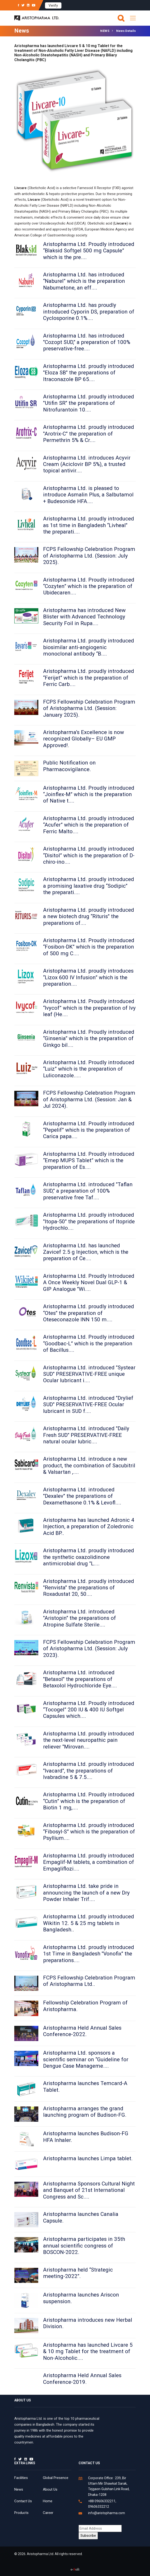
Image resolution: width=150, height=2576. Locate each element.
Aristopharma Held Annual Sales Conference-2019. (82, 2378)
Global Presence (55, 2478)
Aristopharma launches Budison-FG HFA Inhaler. (85, 2136)
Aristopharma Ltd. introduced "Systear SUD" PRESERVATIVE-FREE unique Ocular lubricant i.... (89, 1374)
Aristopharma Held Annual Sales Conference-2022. (82, 2031)
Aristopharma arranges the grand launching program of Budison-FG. (84, 2111)
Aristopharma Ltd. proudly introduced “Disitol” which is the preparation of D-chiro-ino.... (89, 855)
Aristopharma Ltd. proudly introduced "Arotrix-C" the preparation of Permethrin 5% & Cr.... (88, 433)
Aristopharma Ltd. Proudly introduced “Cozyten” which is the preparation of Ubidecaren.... (88, 586)
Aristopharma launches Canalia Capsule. (80, 2217)
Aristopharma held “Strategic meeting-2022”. (78, 2273)
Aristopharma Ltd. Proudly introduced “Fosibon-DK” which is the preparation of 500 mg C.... (88, 946)
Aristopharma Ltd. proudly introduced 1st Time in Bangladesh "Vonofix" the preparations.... (88, 1953)
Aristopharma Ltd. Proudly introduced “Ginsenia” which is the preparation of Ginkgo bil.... (88, 1038)
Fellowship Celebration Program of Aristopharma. (85, 2005)
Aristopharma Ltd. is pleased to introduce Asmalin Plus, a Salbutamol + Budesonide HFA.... (88, 494)
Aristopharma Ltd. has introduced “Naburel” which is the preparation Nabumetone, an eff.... (84, 281)
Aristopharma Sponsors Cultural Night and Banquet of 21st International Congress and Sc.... (89, 2190)
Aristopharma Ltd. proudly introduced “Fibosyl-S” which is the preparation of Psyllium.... (89, 1831)
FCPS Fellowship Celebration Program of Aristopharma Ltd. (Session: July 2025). (89, 555)
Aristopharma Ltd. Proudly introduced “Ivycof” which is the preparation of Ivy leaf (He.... (89, 1007)
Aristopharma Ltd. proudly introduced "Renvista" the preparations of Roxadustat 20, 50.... (88, 1587)
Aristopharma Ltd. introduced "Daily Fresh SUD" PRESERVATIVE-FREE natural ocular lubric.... (86, 1435)
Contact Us (23, 2501)
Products (21, 2513)
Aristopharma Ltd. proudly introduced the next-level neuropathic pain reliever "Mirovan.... (88, 1740)
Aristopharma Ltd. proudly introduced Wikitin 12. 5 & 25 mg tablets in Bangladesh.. (88, 1923)
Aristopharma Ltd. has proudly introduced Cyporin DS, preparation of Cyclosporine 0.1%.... (88, 311)
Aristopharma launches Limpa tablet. (88, 2158)
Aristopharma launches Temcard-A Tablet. (85, 2086)
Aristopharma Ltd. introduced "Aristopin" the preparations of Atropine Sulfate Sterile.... (79, 1618)
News (104, 31)
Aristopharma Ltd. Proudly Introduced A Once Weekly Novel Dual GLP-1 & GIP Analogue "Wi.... (88, 1282)
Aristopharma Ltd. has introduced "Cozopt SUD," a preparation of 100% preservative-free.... (86, 342)
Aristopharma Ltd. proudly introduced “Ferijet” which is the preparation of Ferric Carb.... (88, 677)
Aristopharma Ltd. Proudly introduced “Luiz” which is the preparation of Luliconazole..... (88, 1068)
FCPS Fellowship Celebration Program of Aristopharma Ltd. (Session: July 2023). (89, 1648)
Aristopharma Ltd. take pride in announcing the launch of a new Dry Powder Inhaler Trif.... (86, 1892)
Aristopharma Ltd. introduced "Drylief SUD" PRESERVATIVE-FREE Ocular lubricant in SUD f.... (88, 1404)
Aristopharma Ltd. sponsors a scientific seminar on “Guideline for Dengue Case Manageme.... (85, 2059)
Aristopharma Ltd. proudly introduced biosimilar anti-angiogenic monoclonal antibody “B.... (88, 647)
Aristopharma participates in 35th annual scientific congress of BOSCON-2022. (84, 2245)
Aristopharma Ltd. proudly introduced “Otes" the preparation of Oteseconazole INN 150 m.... (88, 1312)
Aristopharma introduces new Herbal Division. (87, 2323)
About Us (50, 2489)
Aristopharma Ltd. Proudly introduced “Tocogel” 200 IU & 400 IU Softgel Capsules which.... (88, 1709)
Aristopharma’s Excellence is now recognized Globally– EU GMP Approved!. (83, 738)
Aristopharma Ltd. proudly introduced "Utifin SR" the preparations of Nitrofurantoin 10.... (88, 403)
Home (47, 2501)
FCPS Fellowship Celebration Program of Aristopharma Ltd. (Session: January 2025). (89, 708)
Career (48, 2513)
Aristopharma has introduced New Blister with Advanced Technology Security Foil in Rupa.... (84, 616)
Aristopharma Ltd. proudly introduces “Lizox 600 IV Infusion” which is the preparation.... (88, 977)
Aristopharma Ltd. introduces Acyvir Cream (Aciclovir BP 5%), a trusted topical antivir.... (86, 464)
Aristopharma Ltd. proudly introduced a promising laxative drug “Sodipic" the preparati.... (88, 885)
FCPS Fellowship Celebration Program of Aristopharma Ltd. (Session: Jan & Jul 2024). (89, 1099)
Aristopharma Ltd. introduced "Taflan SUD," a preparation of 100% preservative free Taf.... (88, 1190)
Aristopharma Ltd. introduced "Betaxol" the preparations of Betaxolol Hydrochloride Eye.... (80, 1679)
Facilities (21, 2478)
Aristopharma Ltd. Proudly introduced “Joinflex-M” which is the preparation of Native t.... (88, 794)
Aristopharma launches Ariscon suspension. (81, 2298)
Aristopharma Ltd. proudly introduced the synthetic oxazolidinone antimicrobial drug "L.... (88, 1557)
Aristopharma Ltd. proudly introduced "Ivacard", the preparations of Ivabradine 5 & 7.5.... (88, 1770)
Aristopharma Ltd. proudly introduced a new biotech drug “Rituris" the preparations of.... (88, 916)
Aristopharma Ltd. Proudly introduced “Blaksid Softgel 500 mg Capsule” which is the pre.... (88, 250)
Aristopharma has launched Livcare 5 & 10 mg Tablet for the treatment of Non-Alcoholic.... (88, 2351)
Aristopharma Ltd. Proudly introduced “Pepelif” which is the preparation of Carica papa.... (88, 1130)
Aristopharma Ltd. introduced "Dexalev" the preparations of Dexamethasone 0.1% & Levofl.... (82, 1496)
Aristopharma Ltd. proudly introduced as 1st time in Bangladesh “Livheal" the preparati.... (88, 525)
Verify (53, 5)
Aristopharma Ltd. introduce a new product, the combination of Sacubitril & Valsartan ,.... (89, 1465)
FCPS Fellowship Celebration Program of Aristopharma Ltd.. (89, 1980)
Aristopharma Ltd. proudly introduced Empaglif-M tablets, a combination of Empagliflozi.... (88, 1862)
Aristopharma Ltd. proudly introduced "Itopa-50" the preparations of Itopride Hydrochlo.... (89, 1221)
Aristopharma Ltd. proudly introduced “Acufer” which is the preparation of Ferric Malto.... (88, 824)
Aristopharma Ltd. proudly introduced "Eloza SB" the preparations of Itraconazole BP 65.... (88, 372)
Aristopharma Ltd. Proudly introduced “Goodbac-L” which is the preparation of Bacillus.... (88, 1343)
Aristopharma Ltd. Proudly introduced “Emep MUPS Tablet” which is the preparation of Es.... (88, 1160)
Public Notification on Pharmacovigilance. (69, 765)
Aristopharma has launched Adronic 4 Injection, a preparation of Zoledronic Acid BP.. (88, 1526)
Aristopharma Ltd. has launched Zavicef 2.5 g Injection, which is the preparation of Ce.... (85, 1252)
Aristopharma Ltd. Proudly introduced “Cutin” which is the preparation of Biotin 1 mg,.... (88, 1801)
